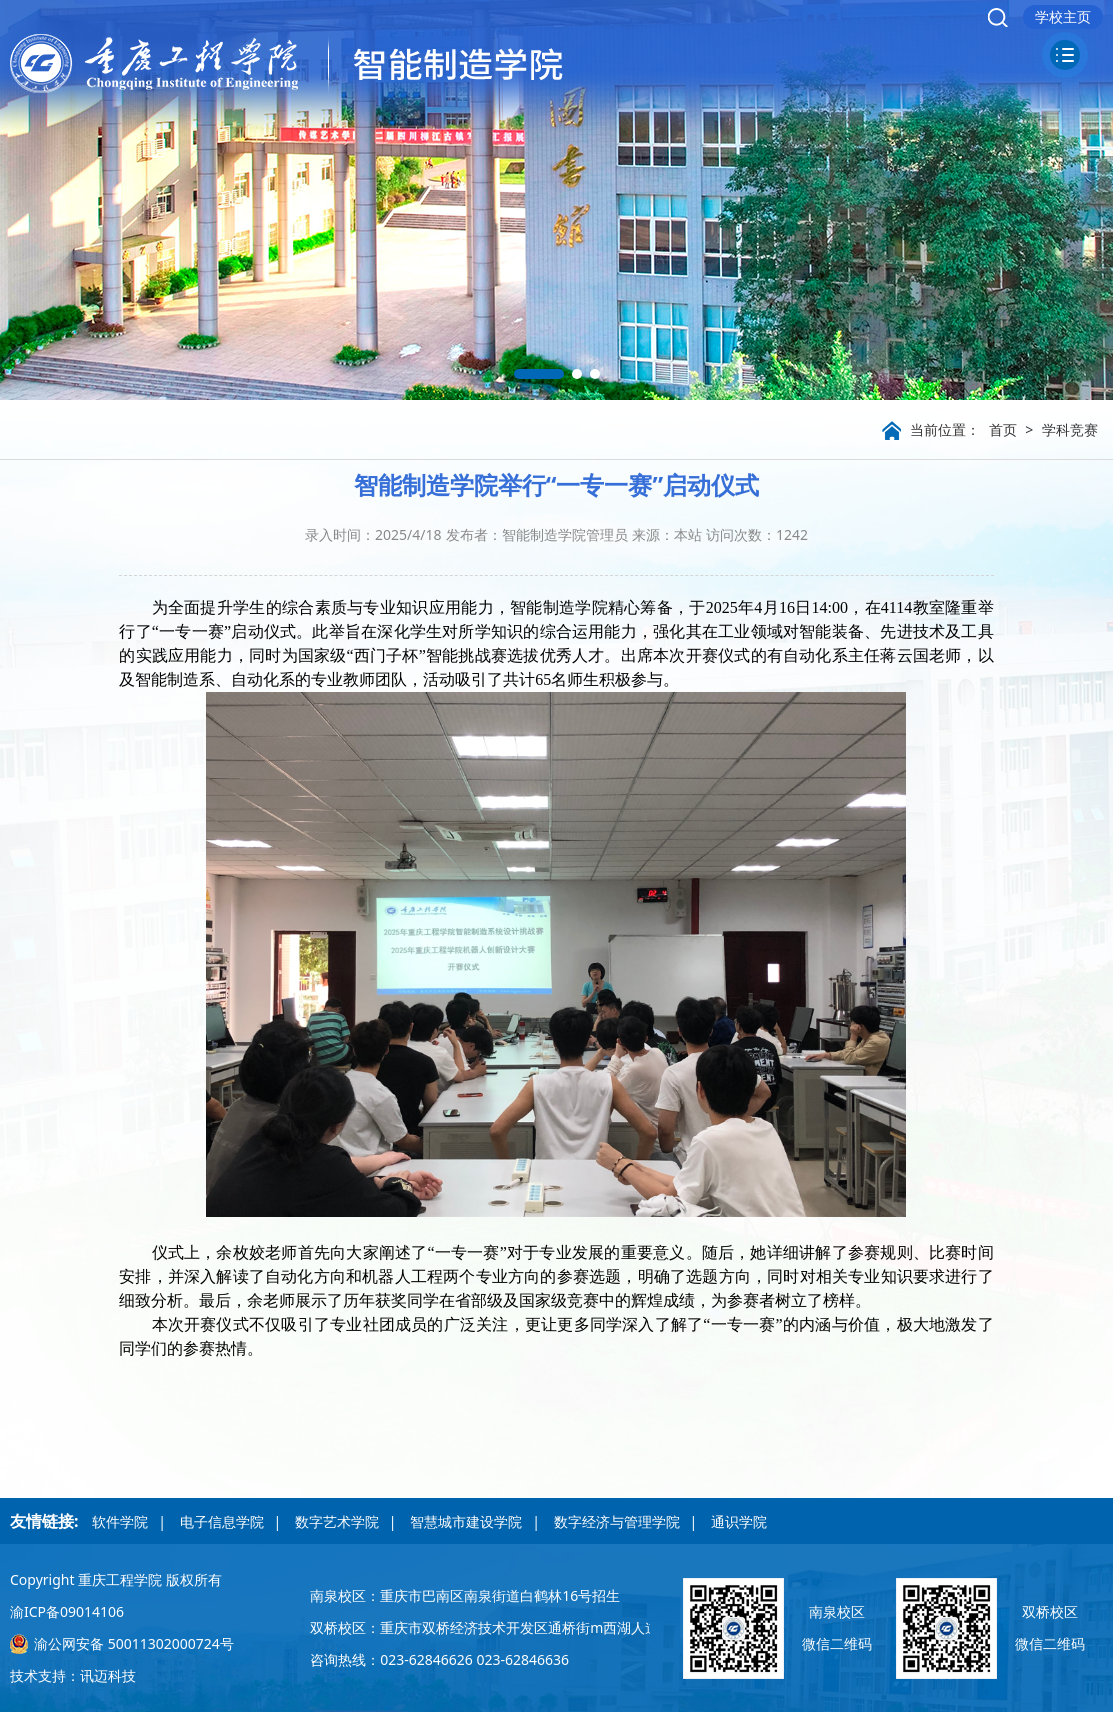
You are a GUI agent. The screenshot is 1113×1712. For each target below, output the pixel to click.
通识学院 (739, 1521)
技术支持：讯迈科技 (73, 1675)
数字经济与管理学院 (617, 1521)
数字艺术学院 (337, 1521)
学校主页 (1063, 16)
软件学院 (120, 1521)
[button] (539, 374)
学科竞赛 (1070, 429)
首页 (1003, 429)
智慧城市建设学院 (466, 1521)
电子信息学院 (222, 1521)
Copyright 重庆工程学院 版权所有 (116, 1579)
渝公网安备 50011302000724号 (134, 1643)
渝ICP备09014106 (67, 1611)
